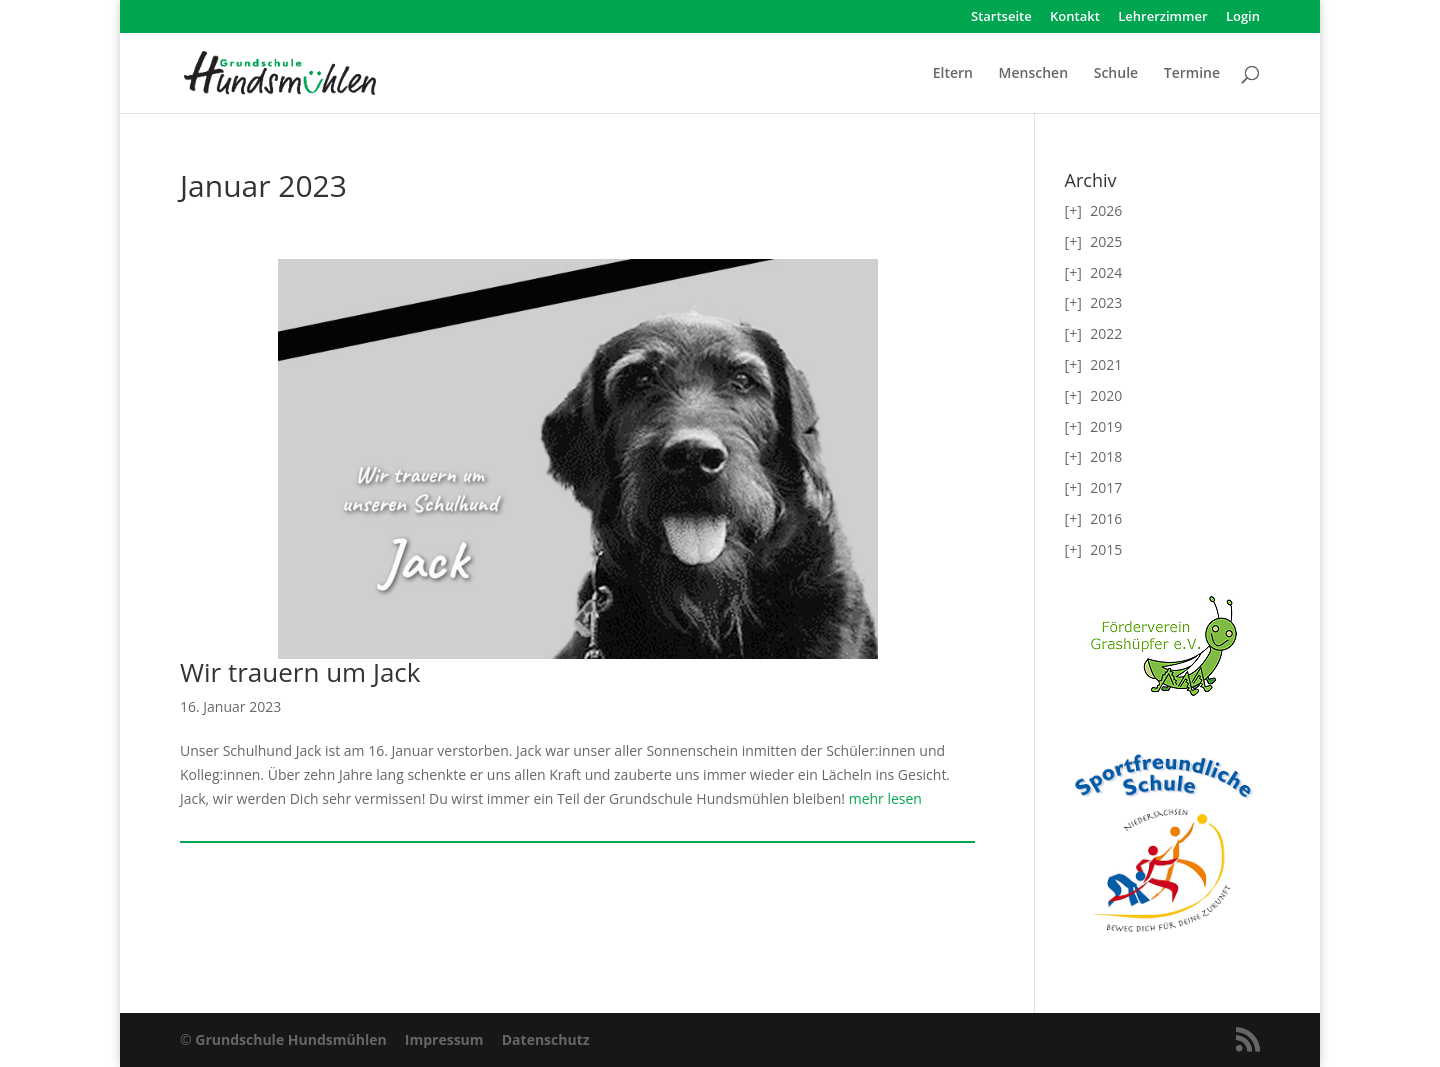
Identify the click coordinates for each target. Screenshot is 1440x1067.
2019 (1106, 426)
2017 (1106, 487)
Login (1243, 17)
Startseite (1001, 17)
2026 (1106, 210)
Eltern (953, 74)
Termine (1192, 74)
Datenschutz (546, 1039)
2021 (1106, 364)
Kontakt (1075, 17)
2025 (1106, 241)
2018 (1106, 456)
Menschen (1033, 74)
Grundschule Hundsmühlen (290, 1039)
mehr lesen (883, 798)
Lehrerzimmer (1162, 17)
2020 (1106, 395)
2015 (1106, 549)
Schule (1116, 74)
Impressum (444, 1039)
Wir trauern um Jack (300, 672)
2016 (1106, 518)
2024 (1106, 272)
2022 (1106, 333)
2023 (1106, 302)
